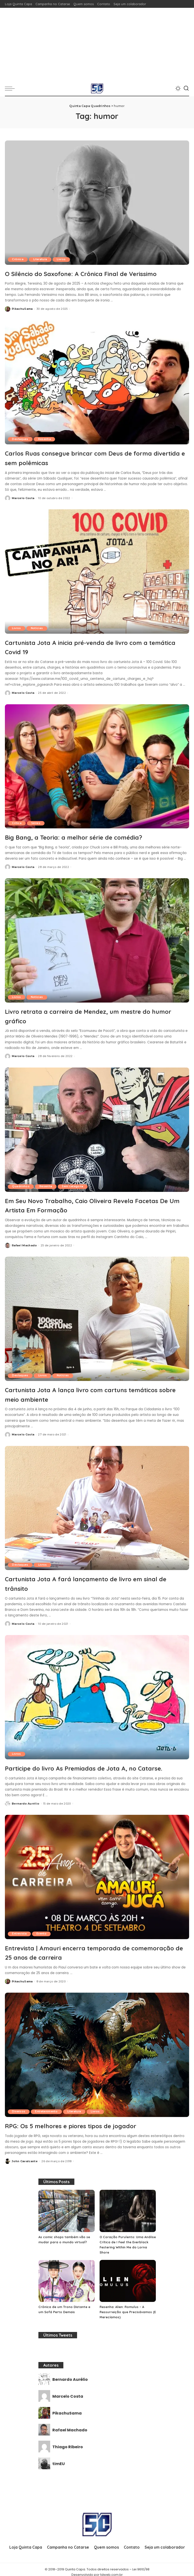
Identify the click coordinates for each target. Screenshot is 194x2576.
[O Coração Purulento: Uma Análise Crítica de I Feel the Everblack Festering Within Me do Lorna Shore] (128, 2228)
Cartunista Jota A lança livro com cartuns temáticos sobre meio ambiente (82, 1402)
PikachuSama (22, 318)
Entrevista (20, 1951)
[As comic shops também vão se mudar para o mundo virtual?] (66, 2228)
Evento (43, 1951)
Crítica (17, 832)
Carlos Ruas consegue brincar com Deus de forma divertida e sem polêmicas (85, 466)
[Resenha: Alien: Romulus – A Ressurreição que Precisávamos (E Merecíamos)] (128, 2298)
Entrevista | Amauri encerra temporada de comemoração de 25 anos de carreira (84, 1969)
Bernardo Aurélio (25, 1821)
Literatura (42, 259)
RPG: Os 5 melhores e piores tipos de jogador (88, 2143)
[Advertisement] (97, 44)
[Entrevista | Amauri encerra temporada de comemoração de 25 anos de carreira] (97, 1895)
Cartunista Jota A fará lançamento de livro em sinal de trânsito (92, 1591)
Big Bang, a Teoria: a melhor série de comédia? (93, 846)
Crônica (18, 259)
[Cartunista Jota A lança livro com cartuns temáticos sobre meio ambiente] (97, 1327)
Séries (38, 832)
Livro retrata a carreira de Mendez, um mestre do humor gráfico (92, 1024)
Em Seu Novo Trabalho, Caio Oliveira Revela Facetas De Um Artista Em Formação (87, 1213)
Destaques (21, 448)
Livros (65, 259)
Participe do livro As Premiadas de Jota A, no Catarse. (89, 1780)
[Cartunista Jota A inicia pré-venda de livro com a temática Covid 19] (97, 581)
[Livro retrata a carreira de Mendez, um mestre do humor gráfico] (97, 949)
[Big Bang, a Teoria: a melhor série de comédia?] (97, 775)
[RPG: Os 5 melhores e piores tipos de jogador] (97, 2072)
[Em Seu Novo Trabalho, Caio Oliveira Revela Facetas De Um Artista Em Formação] (97, 1138)
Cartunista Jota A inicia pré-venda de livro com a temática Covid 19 (96, 655)
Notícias (39, 637)
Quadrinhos (21, 1195)
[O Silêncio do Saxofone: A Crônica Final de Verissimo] (97, 202)
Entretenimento (48, 2129)
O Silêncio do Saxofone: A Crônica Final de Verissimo (83, 277)
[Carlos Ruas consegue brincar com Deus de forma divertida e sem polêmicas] (97, 392)
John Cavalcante (25, 2179)
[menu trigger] (11, 88)
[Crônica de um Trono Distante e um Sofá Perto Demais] (66, 2298)
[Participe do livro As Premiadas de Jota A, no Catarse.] (97, 1706)
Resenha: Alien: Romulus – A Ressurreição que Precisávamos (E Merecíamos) (127, 2329)
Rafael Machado (24, 1254)
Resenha (46, 448)
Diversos (19, 2129)
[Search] (186, 88)
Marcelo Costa (23, 507)
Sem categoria (76, 1195)
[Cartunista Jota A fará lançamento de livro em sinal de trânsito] (97, 1516)
